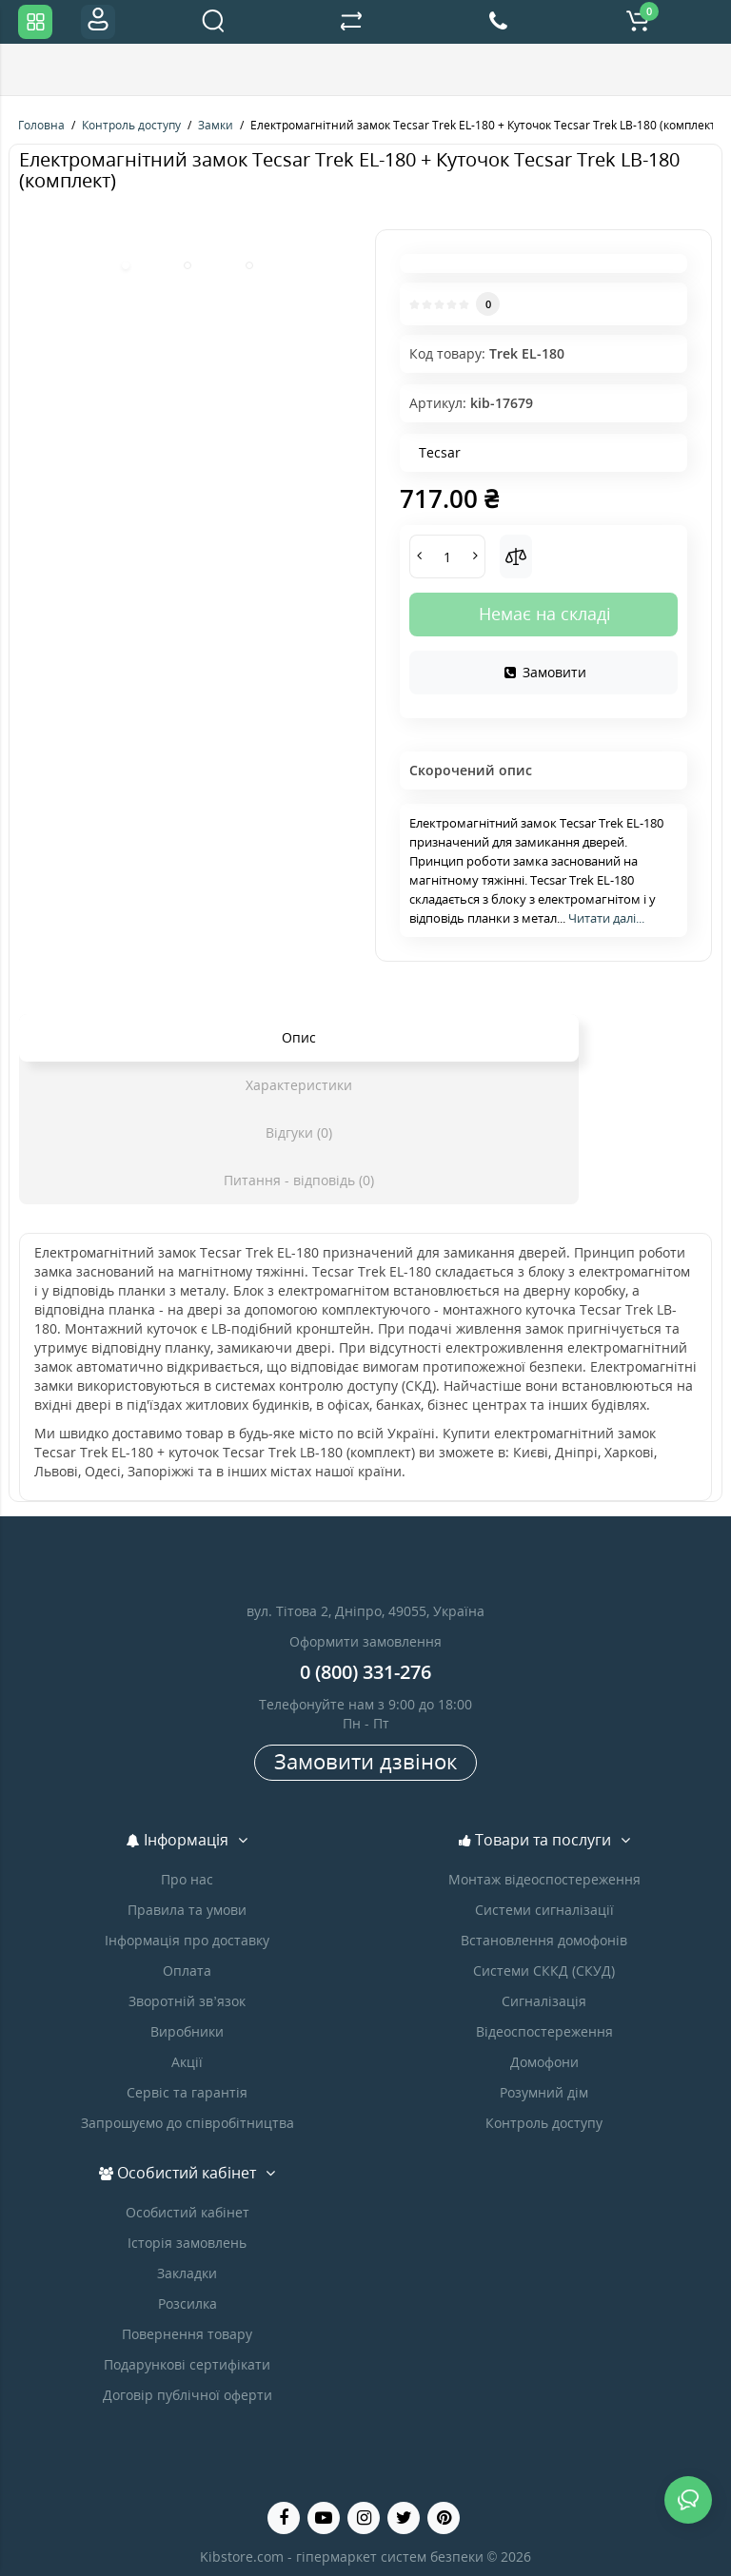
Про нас (187, 1879)
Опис (299, 1037)
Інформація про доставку (187, 1940)
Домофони (544, 2062)
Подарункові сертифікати (187, 2364)
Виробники (187, 2031)
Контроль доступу (544, 2123)
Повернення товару (187, 2334)
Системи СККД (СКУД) (544, 1970)
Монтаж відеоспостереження (544, 1879)
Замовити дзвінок (365, 1761)
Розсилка (187, 2303)
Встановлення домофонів (544, 1940)
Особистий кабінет (187, 2212)
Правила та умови (187, 1910)
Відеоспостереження (544, 2031)
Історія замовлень (187, 2243)
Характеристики (299, 1085)
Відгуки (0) (299, 1132)
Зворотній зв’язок (186, 2001)
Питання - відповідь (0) (299, 1180)
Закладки (187, 2273)
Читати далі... (606, 918)
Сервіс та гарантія (187, 2092)
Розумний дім (544, 2092)
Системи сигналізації (544, 1910)
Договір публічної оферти (187, 2395)
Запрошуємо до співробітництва (187, 2123)
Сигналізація (544, 2001)
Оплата (187, 1970)
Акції (187, 2062)
